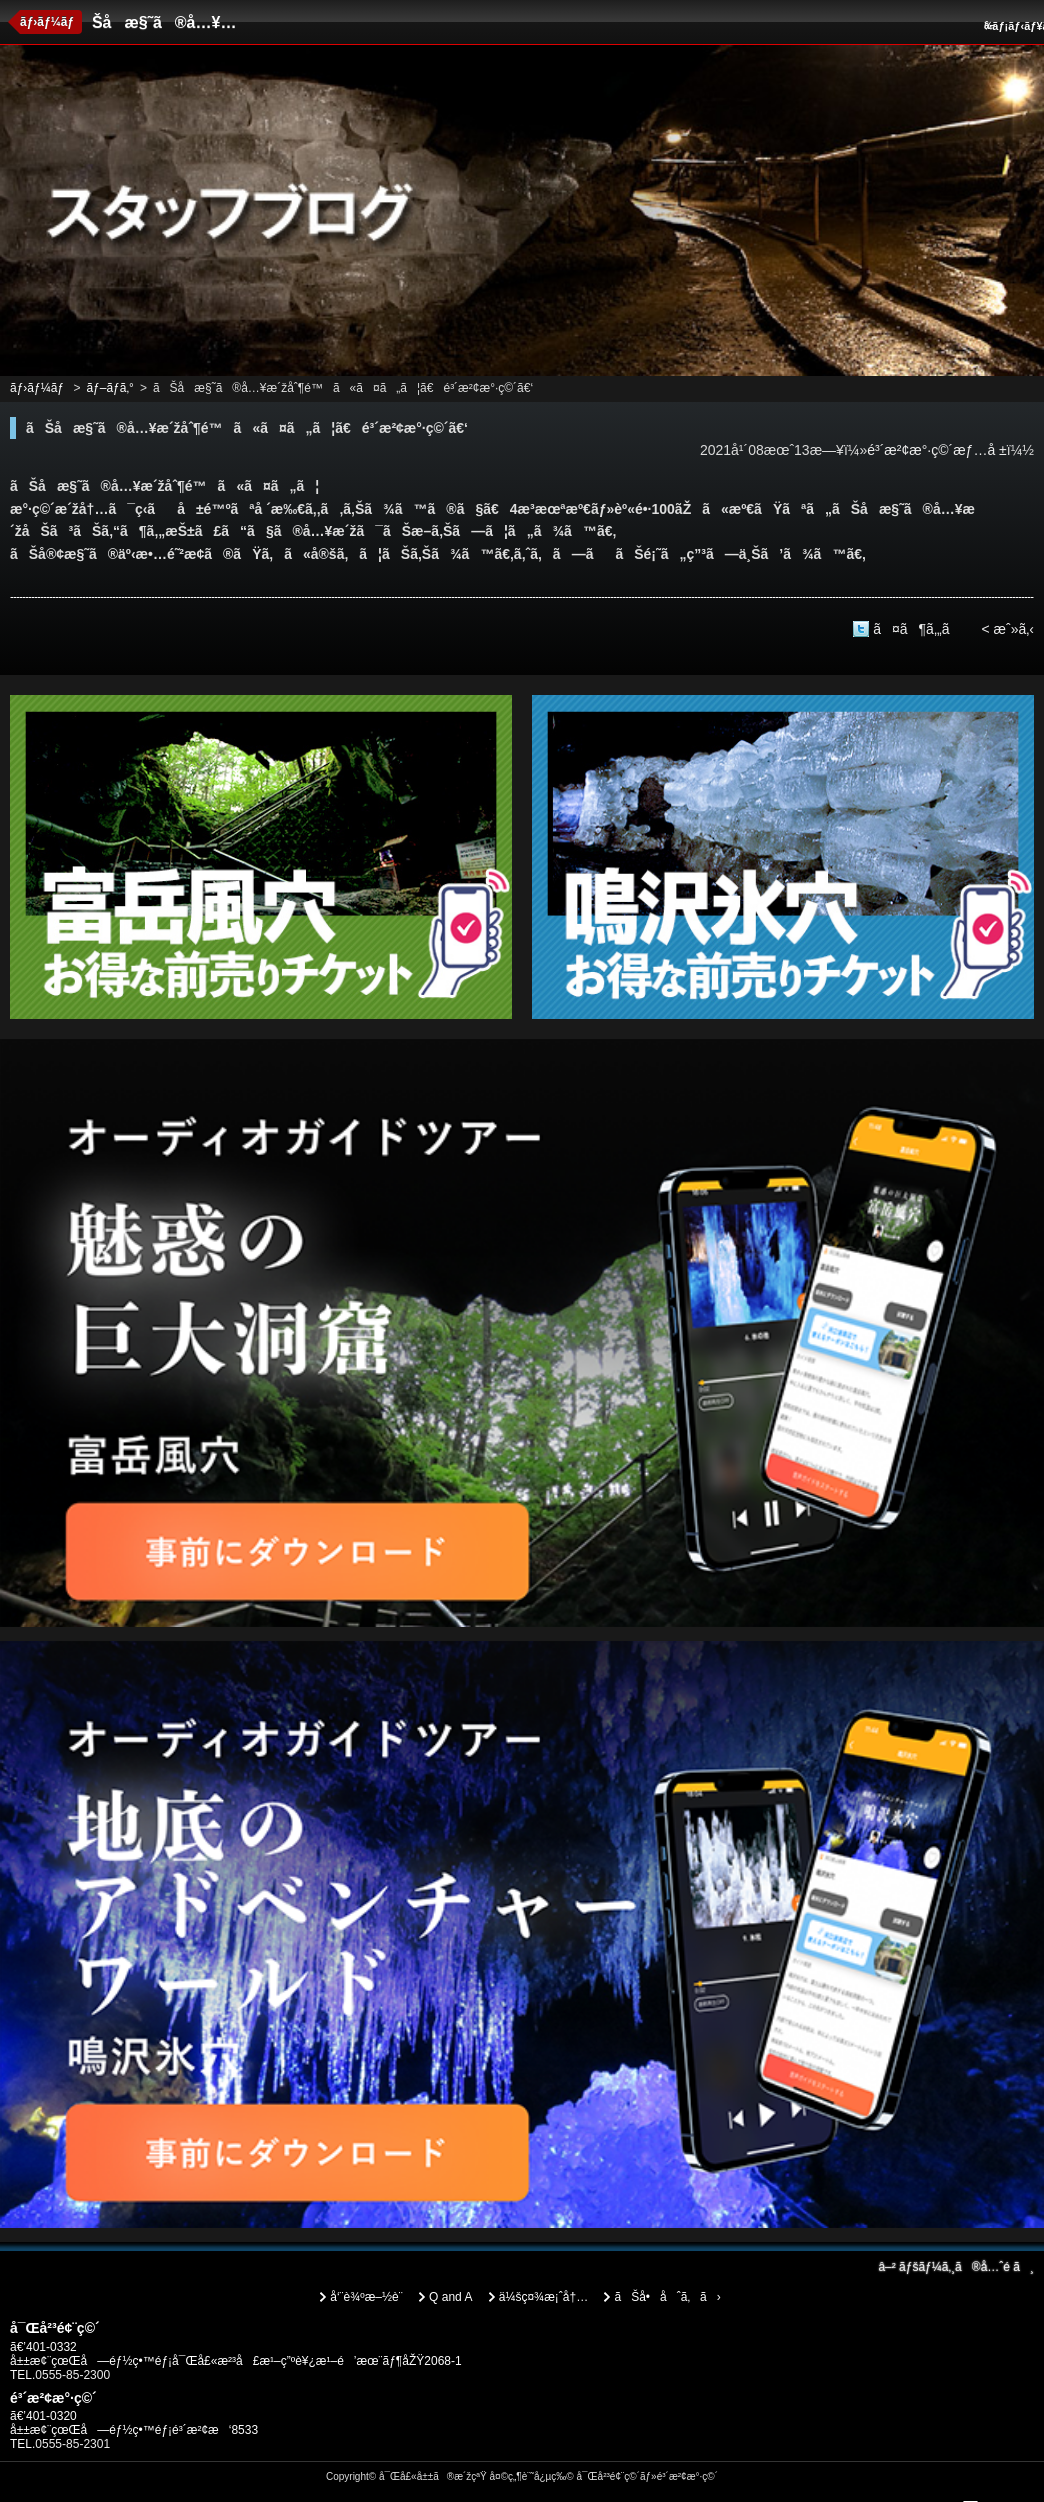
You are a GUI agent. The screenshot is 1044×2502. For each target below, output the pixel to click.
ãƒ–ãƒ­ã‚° (110, 388)
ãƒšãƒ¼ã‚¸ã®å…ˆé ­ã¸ (956, 2267)
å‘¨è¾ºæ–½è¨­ (366, 2297)
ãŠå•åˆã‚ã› (667, 2297)
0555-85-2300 (72, 2375)
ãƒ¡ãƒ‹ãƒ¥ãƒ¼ (1011, 26)
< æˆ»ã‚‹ (1007, 629)
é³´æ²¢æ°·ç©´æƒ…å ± (937, 450)
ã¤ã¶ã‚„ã (922, 629)
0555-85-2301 (72, 2444)
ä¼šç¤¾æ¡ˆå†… (543, 2297)
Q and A (450, 2297)
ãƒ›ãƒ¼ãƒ (48, 22)
